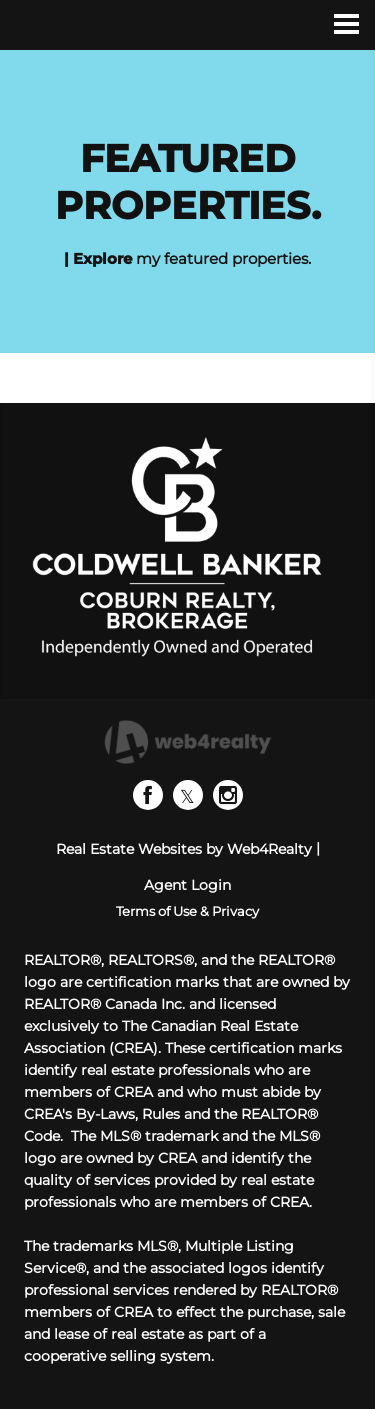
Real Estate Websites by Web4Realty (184, 849)
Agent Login (187, 885)
